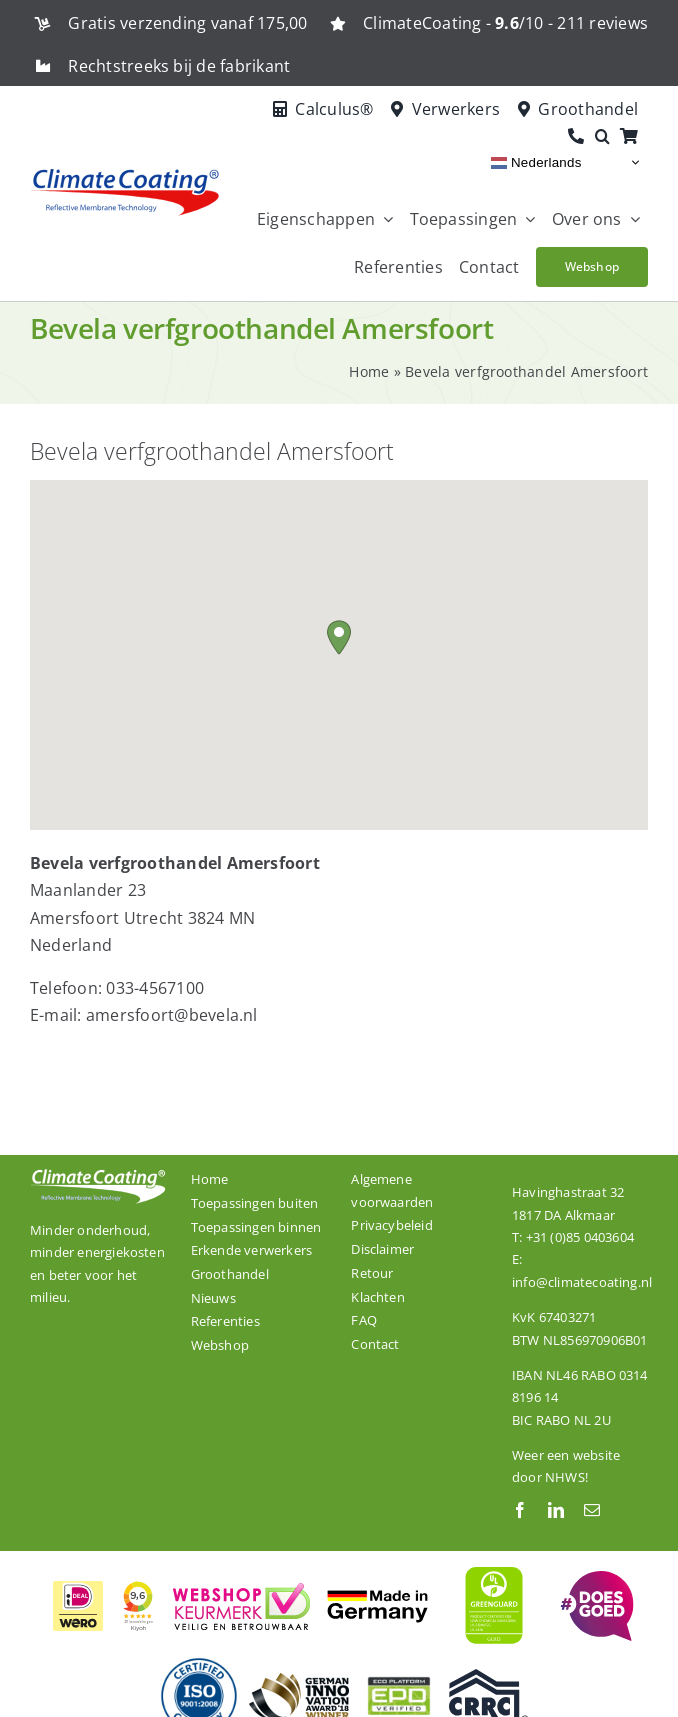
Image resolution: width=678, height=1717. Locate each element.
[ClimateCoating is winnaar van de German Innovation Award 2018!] (299, 1681)
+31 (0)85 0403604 (580, 1237)
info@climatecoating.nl (582, 1282)
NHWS (565, 1477)
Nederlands (536, 162)
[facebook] (520, 1510)
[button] (607, 137)
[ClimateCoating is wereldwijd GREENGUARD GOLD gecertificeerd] (495, 1564)
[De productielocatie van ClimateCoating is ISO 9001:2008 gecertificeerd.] (199, 1664)
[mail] (592, 1510)
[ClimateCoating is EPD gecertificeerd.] (399, 1676)
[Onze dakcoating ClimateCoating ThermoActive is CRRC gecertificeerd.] (489, 1677)
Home (369, 371)
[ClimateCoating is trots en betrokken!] (595, 1579)
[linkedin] (556, 1510)
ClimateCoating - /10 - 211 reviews (505, 23)
